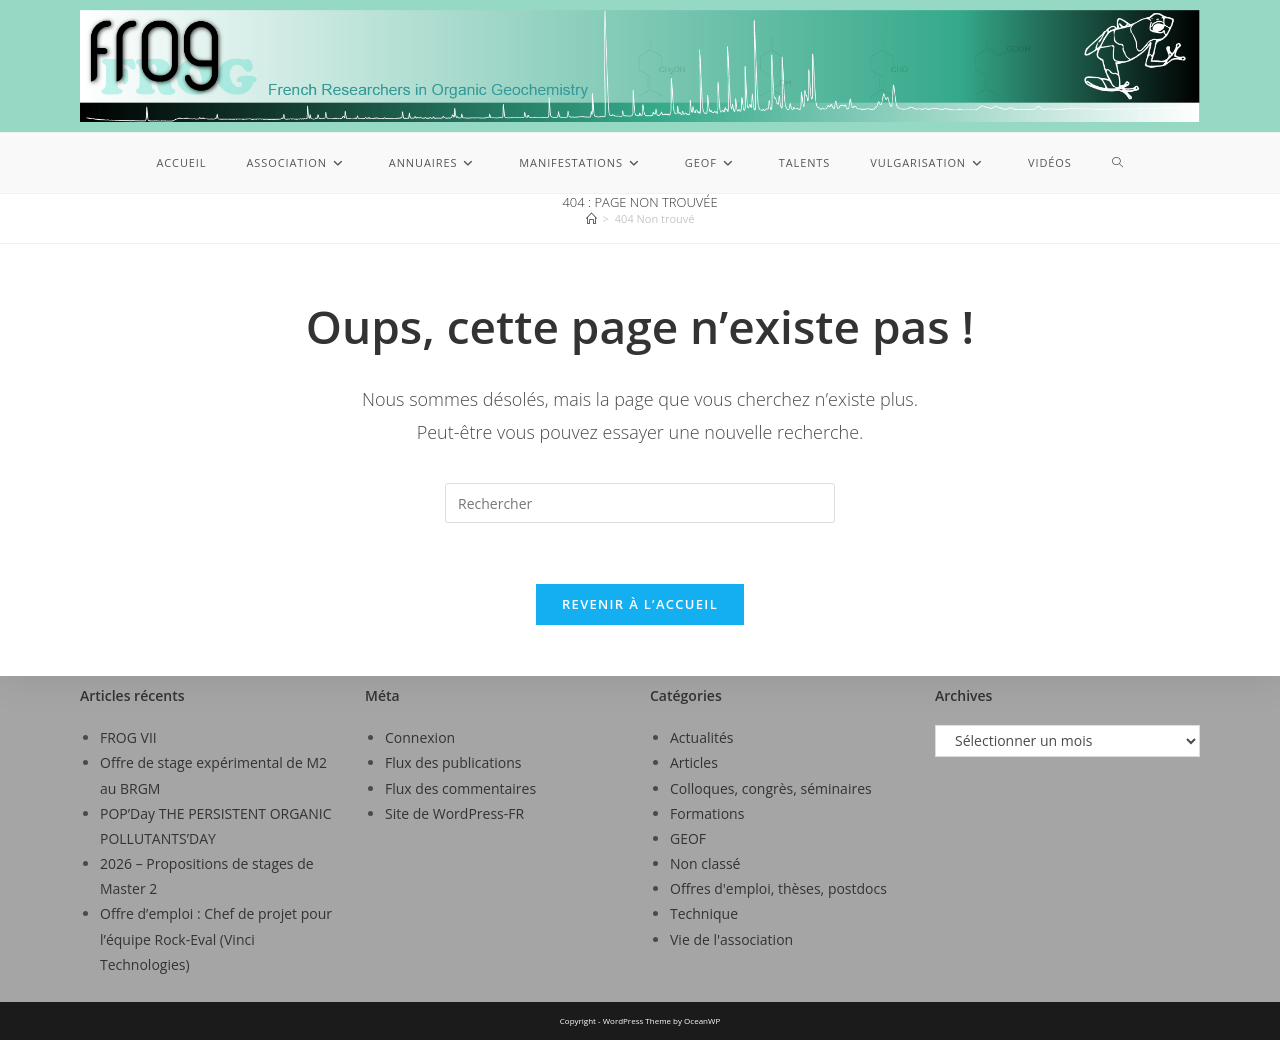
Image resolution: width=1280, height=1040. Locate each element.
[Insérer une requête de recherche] (640, 503)
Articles (694, 762)
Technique (704, 913)
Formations (707, 813)
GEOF (688, 838)
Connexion (420, 737)
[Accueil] (591, 218)
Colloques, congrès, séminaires (771, 788)
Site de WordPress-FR (454, 813)
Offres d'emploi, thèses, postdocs (778, 888)
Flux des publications (453, 762)
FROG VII (128, 737)
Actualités (702, 737)
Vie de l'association (731, 939)
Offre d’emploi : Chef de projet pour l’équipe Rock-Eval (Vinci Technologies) (216, 938)
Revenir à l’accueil (640, 604)
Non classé (705, 863)
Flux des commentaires (460, 788)
